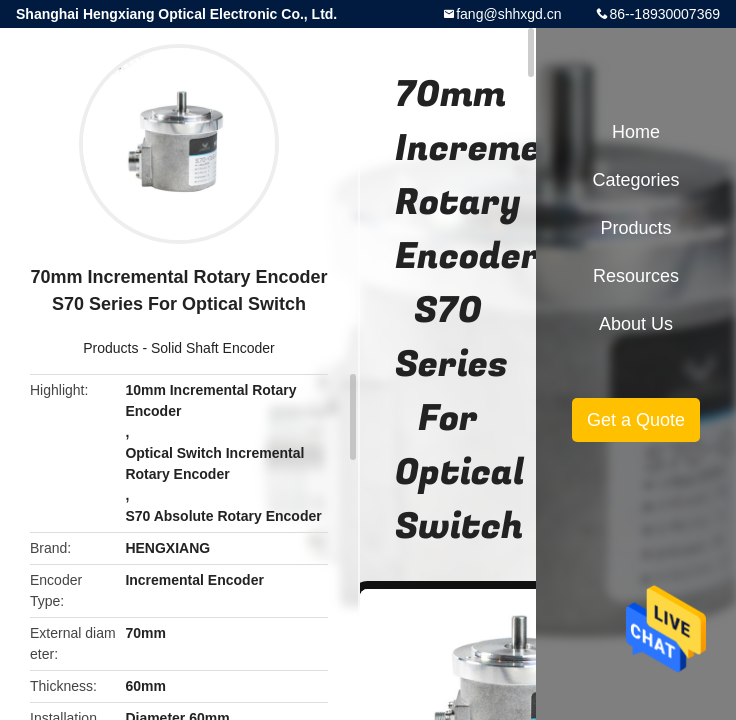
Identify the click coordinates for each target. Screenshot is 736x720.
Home (636, 132)
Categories (635, 180)
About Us (636, 324)
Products (110, 348)
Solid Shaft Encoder (213, 348)
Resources (636, 276)
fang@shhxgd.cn (508, 14)
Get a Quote (636, 420)
